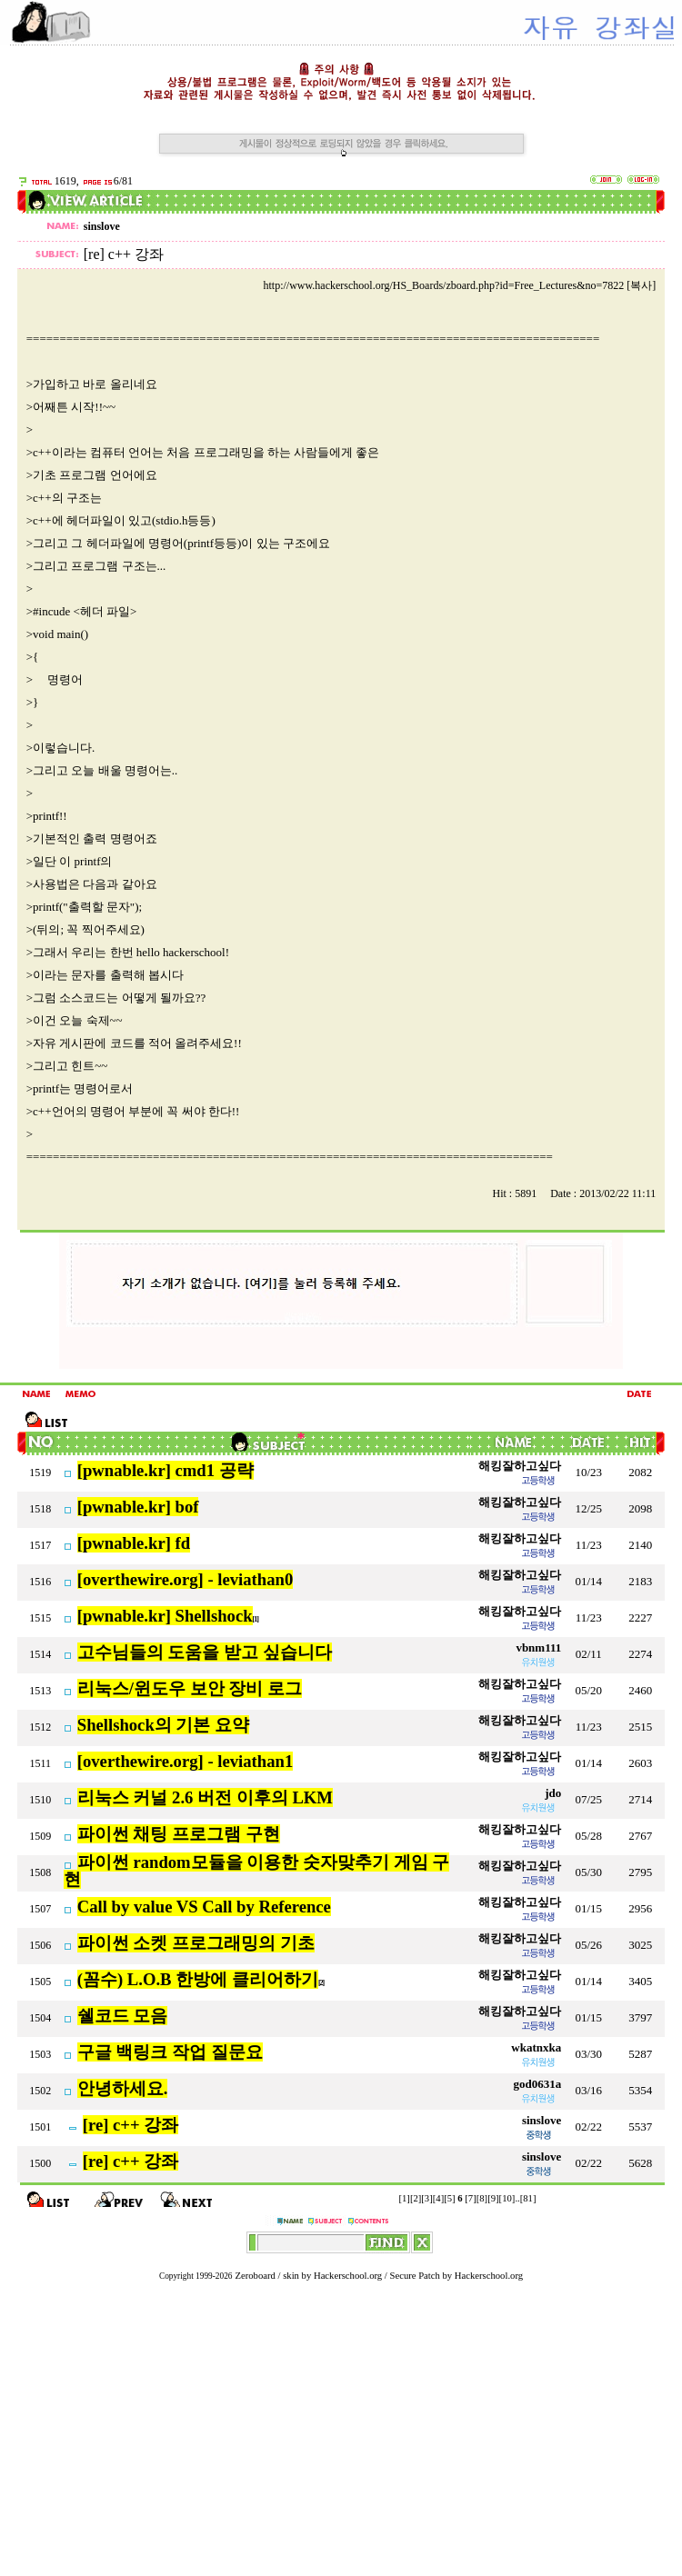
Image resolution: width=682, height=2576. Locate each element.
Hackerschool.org (348, 2276)
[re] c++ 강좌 (131, 2124)
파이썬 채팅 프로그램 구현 (178, 1833)
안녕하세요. (122, 2088)
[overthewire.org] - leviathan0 (185, 1579)
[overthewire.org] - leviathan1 (185, 1761)
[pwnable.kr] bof (138, 1506)
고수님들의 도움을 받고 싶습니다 (204, 1652)
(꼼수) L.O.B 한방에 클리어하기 (197, 1979)
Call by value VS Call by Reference (204, 1906)
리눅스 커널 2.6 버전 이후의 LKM (205, 1797)
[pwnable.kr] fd (133, 1543)
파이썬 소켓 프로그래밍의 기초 (196, 1942)
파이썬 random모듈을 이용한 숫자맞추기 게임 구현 (257, 1870)
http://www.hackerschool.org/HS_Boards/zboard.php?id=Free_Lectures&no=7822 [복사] (459, 285)
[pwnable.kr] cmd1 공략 (165, 1470)
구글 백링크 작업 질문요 (170, 2052)
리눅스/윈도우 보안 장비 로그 (189, 1688)
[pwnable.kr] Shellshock (165, 1615)
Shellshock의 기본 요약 (163, 1724)
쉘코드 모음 (122, 2015)
